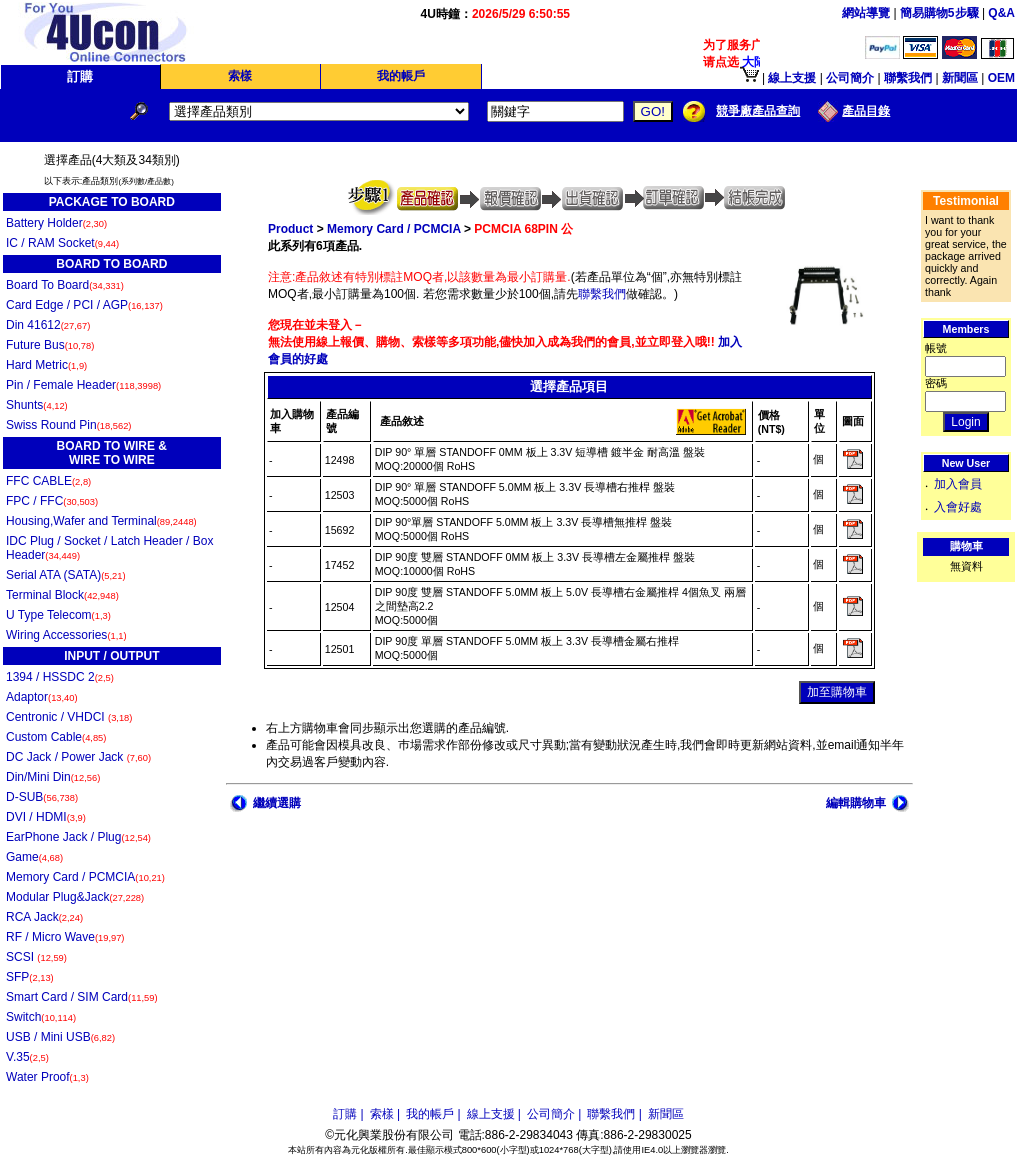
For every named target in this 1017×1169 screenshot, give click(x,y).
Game (34, 857)
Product (290, 229)
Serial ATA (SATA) (66, 575)
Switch (41, 1017)
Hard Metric (46, 365)
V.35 (27, 1057)
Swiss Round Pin (68, 425)
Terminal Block (62, 595)
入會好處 (958, 507)
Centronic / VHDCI (69, 717)
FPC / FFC (52, 501)
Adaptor (42, 697)
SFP (30, 977)
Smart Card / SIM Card (82, 997)
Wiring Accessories (66, 635)
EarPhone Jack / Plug (78, 837)
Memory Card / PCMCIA (85, 877)
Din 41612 (48, 325)
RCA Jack (44, 917)
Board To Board (65, 285)
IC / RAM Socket (62, 243)
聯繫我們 (602, 294)
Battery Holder (56, 223)
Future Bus (50, 345)
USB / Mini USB (60, 1037)
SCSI (36, 957)
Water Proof (47, 1077)
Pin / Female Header (83, 385)
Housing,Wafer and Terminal (101, 521)
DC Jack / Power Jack (78, 757)
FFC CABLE (48, 481)
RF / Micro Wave (65, 937)
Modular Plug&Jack (75, 897)
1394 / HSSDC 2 (60, 677)
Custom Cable (56, 737)
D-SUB (42, 797)
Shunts (37, 405)
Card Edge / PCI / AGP (84, 305)
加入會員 (958, 484)
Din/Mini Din (53, 777)
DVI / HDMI (46, 817)
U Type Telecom (58, 615)
